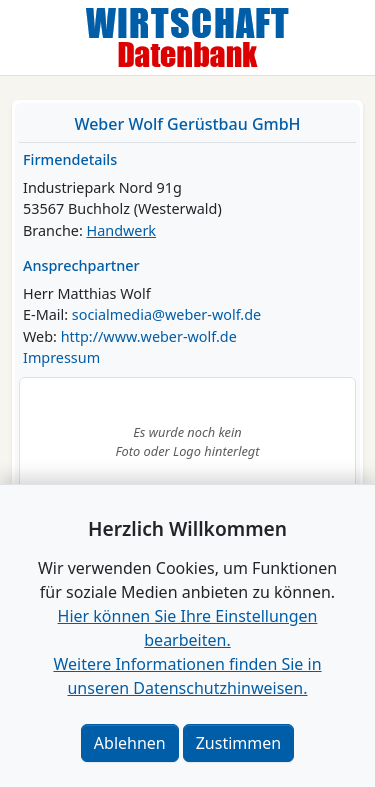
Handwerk (122, 230)
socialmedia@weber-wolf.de (166, 314)
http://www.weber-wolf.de (149, 336)
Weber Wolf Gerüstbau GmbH (187, 124)
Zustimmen (238, 743)
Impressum (61, 357)
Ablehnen (130, 743)
